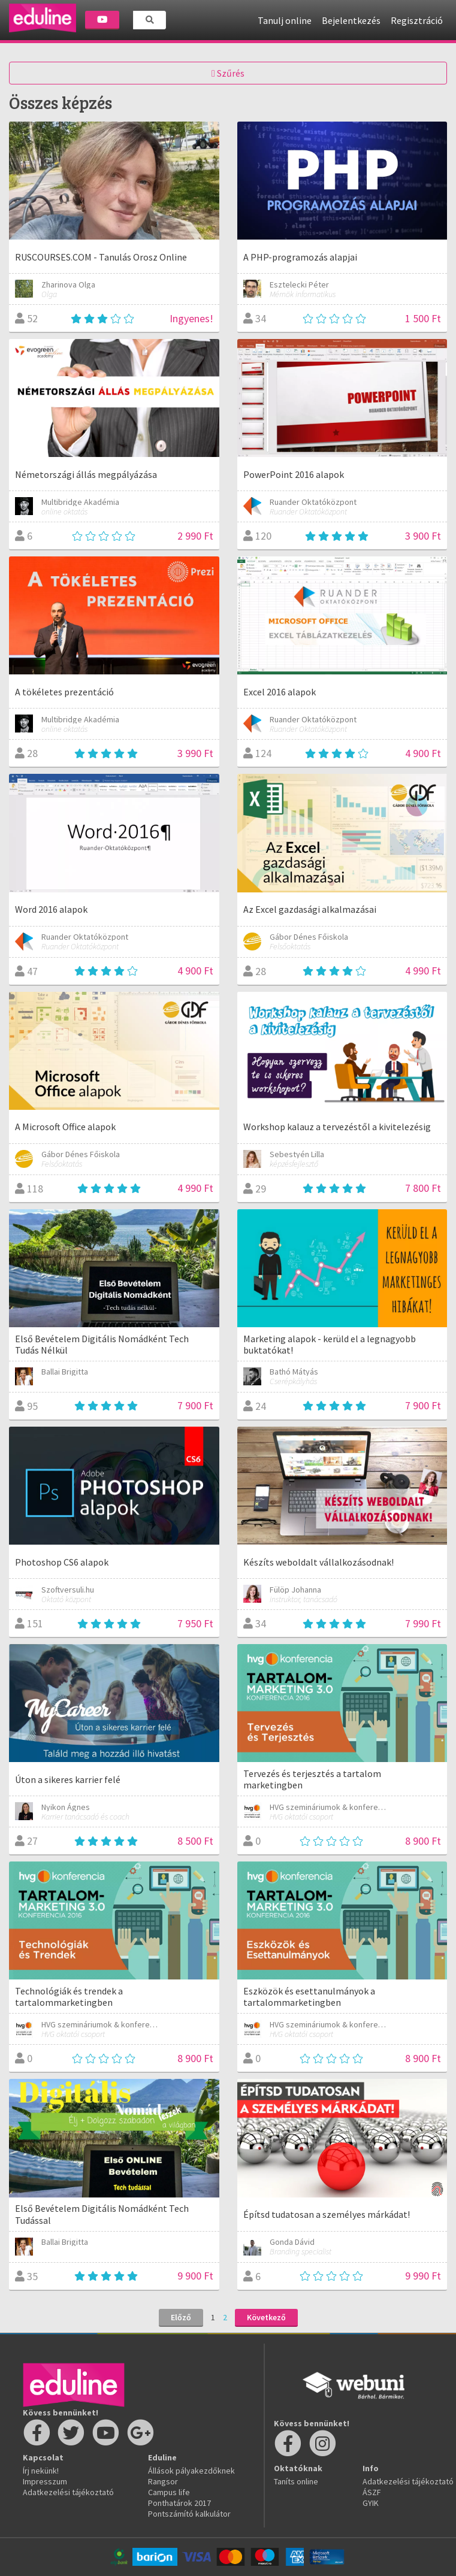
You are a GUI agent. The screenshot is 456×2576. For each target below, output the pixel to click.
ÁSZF (372, 2492)
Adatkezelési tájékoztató (68, 2492)
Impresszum (45, 2481)
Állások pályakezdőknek (191, 2470)
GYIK (371, 2503)
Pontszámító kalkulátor (189, 2513)
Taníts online (296, 2481)
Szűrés (228, 73)
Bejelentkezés (351, 20)
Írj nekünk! (41, 2470)
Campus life (169, 2492)
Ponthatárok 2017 (179, 2503)
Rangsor (163, 2481)
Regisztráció (417, 20)
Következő (266, 2317)
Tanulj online (285, 20)
